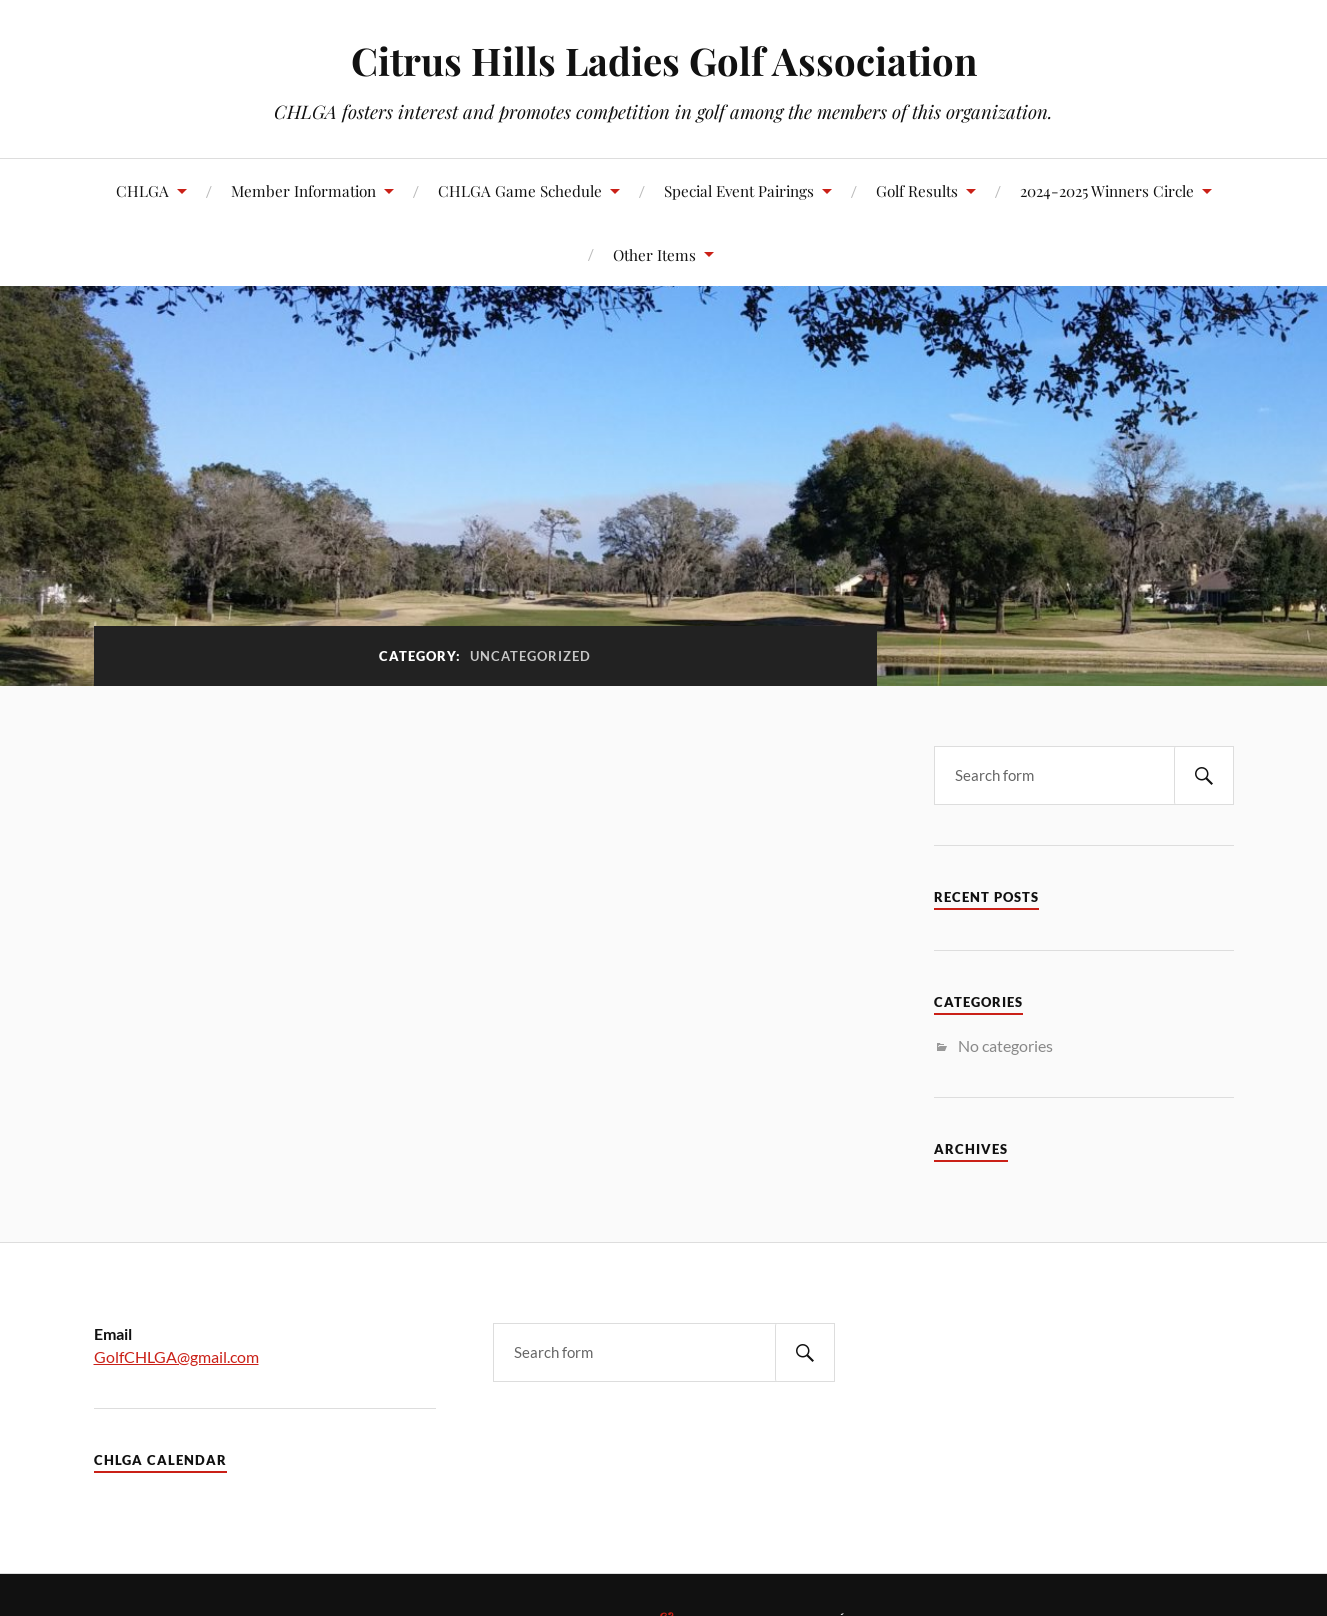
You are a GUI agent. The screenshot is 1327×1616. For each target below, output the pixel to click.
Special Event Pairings (739, 190)
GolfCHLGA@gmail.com (176, 1356)
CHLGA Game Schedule (520, 190)
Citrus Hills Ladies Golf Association (664, 60)
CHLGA (142, 190)
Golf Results (917, 190)
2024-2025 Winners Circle (1107, 190)
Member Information (303, 190)
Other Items (654, 254)
